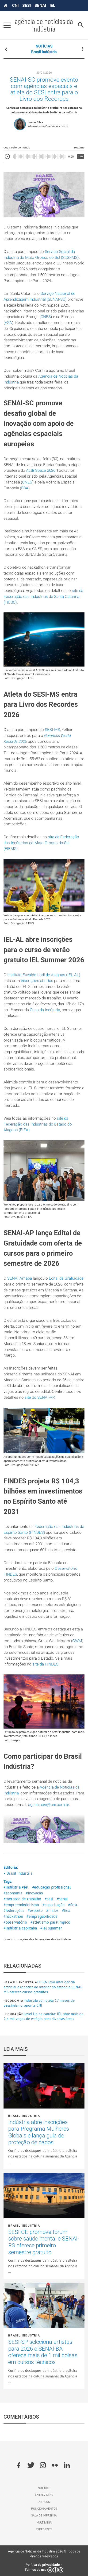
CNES (46, 317)
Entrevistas (44, 2494)
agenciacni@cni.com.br (48, 1804)
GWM (77, 1641)
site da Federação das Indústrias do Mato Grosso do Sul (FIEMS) (41, 843)
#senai (62, 1898)
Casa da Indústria (45, 1010)
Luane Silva (35, 122)
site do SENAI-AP (39, 1397)
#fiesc (73, 1904)
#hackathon (13, 1916)
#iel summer (51, 1928)
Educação (14, 2014)
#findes (52, 1910)
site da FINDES (45, 1664)
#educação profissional (51, 1887)
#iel (25, 1887)
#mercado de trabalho (22, 1898)
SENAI (40, 5)
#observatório (15, 1922)
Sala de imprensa (44, 2515)
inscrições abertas (37, 980)
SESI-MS (52, 729)
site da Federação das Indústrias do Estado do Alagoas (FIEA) (38, 1124)
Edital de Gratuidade (66, 1278)
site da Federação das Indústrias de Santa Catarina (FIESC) (43, 596)
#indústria (12, 1887)
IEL (52, 5)
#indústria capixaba (20, 1928)
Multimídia (44, 2522)
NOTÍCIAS (44, 46)
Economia (14, 2000)
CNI (15, 5)
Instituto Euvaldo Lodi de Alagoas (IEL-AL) (43, 975)
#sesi (49, 1898)
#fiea (66, 1910)
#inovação (34, 1893)
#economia (13, 1893)
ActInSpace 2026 (40, 470)
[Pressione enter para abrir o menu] (7, 25)
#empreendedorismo (21, 1904)
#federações (14, 1910)
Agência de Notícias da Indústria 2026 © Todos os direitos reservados (44, 2553)
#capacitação (53, 1904)
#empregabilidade (42, 1916)
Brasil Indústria (44, 52)
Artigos (44, 2502)
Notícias (44, 2488)
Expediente (44, 2529)
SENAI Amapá (19, 1278)
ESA (8, 322)
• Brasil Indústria (18, 1873)
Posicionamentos (44, 2508)
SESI (26, 5)
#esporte (35, 1910)
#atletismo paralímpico (50, 1922)
